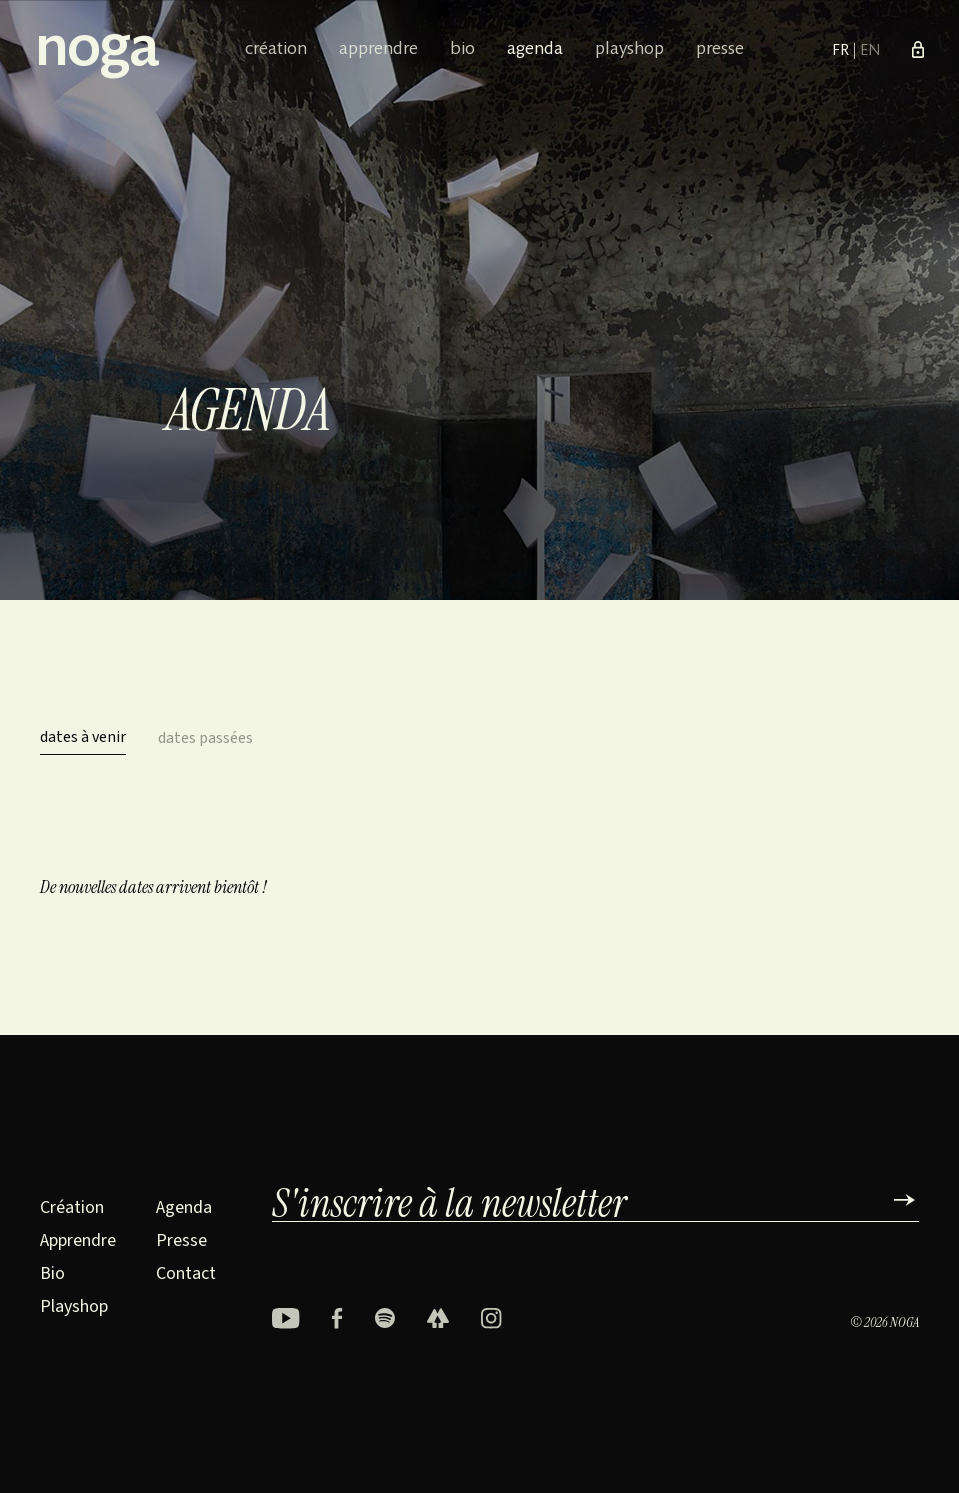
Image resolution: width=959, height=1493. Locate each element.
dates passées (205, 738)
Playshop (629, 50)
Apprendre (378, 50)
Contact (186, 1273)
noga (96, 51)
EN (870, 51)
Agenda (535, 50)
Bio (462, 50)
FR (842, 51)
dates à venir (83, 737)
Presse (720, 50)
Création (276, 50)
